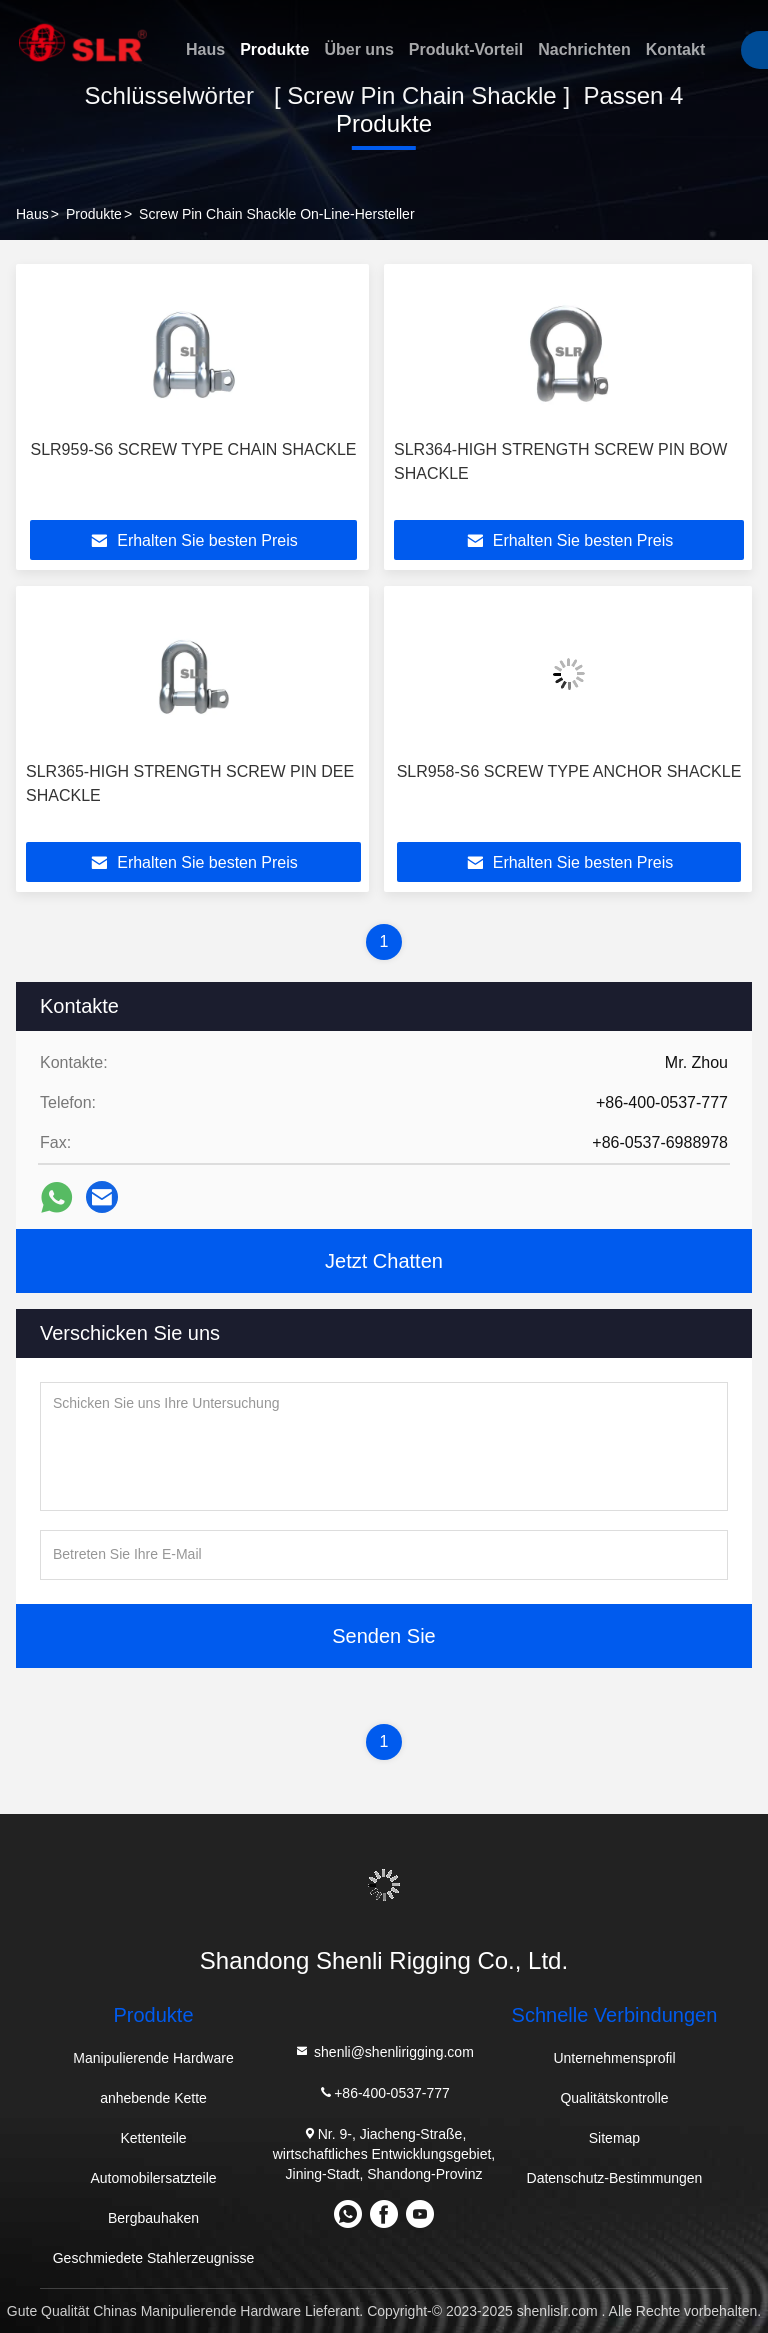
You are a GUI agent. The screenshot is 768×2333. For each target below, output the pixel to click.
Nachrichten (584, 49)
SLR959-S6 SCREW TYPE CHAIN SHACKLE (193, 449)
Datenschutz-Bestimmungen (615, 2178)
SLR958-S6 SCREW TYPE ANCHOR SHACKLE (569, 771)
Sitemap (614, 2138)
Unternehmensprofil (614, 2058)
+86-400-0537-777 (384, 2092)
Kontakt (676, 49)
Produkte (274, 49)
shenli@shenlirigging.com (384, 2051)
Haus (205, 49)
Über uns (358, 49)
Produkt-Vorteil (466, 49)
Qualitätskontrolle (614, 2098)
